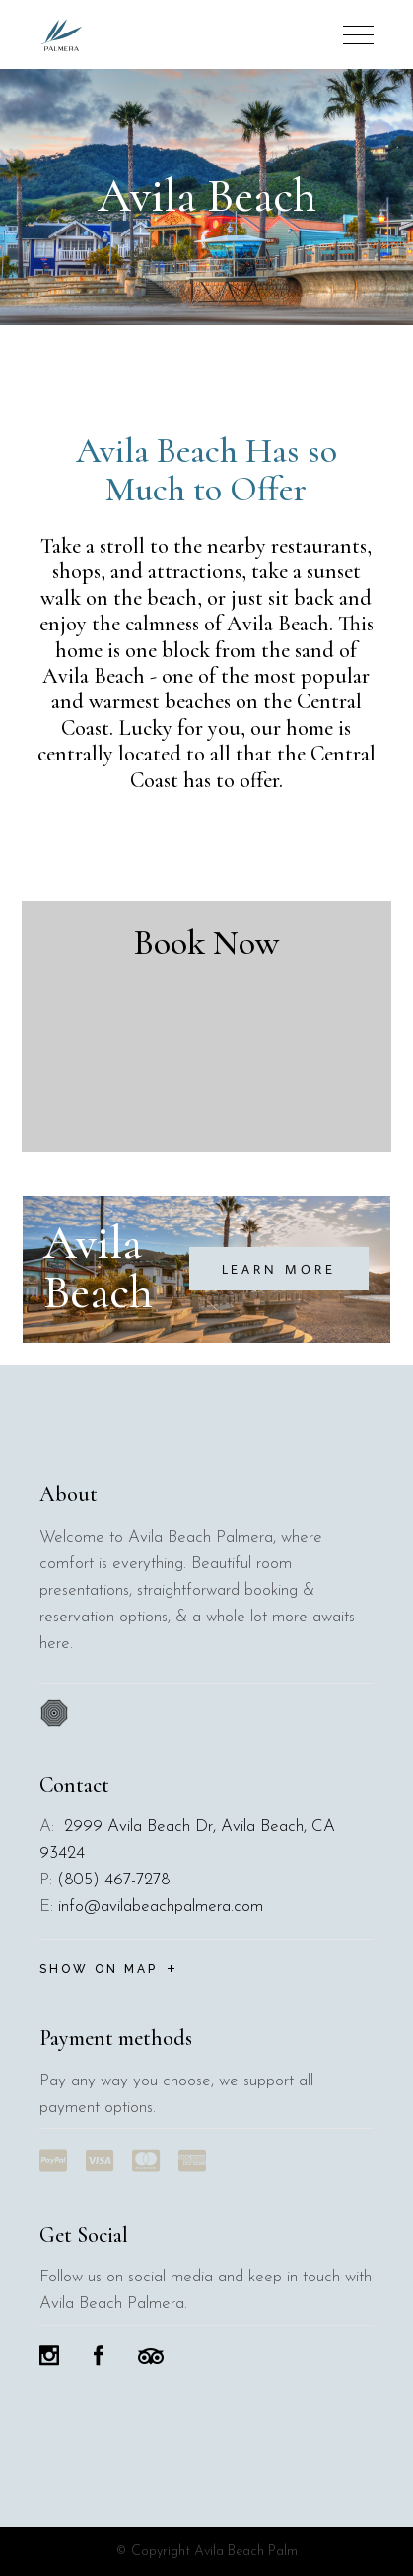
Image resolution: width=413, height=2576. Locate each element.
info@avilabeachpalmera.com (160, 1906)
